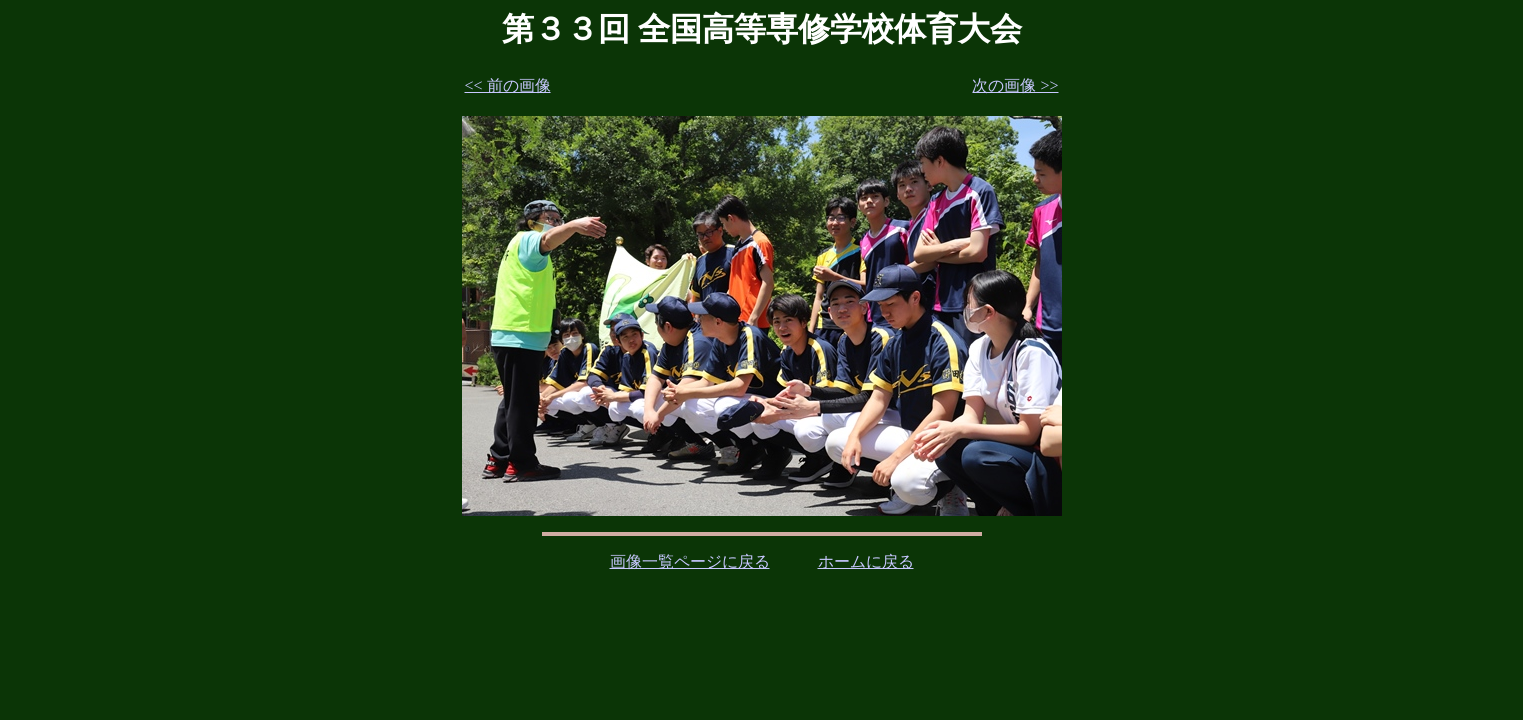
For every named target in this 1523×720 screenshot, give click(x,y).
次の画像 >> (1015, 85)
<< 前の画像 (508, 85)
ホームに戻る (866, 561)
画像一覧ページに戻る (690, 561)
